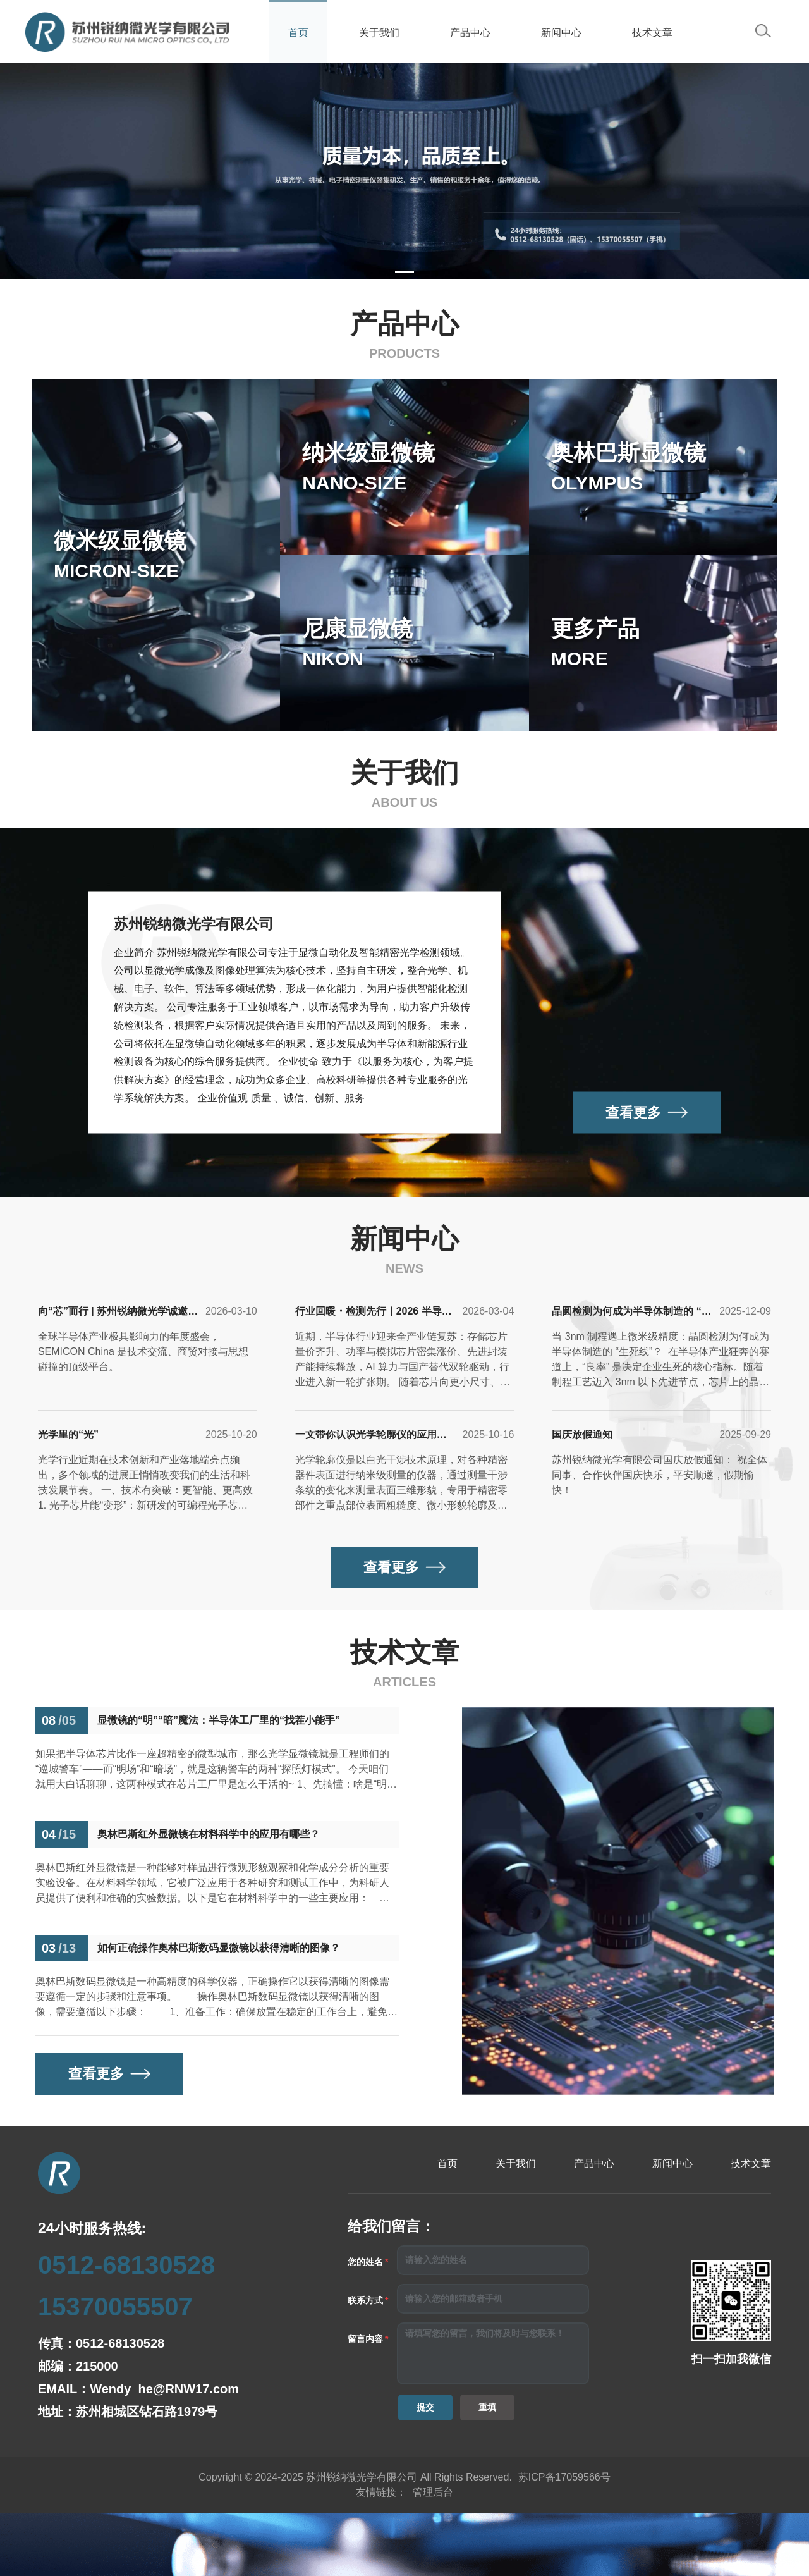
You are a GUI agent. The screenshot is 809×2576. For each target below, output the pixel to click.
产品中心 (470, 32)
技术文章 (652, 32)
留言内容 (365, 2339)
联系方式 (365, 2300)
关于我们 (379, 32)
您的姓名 (365, 2262)
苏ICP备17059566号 (564, 2477)
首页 (298, 32)
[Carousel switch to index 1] (404, 272)
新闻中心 (561, 32)
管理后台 (433, 2492)
